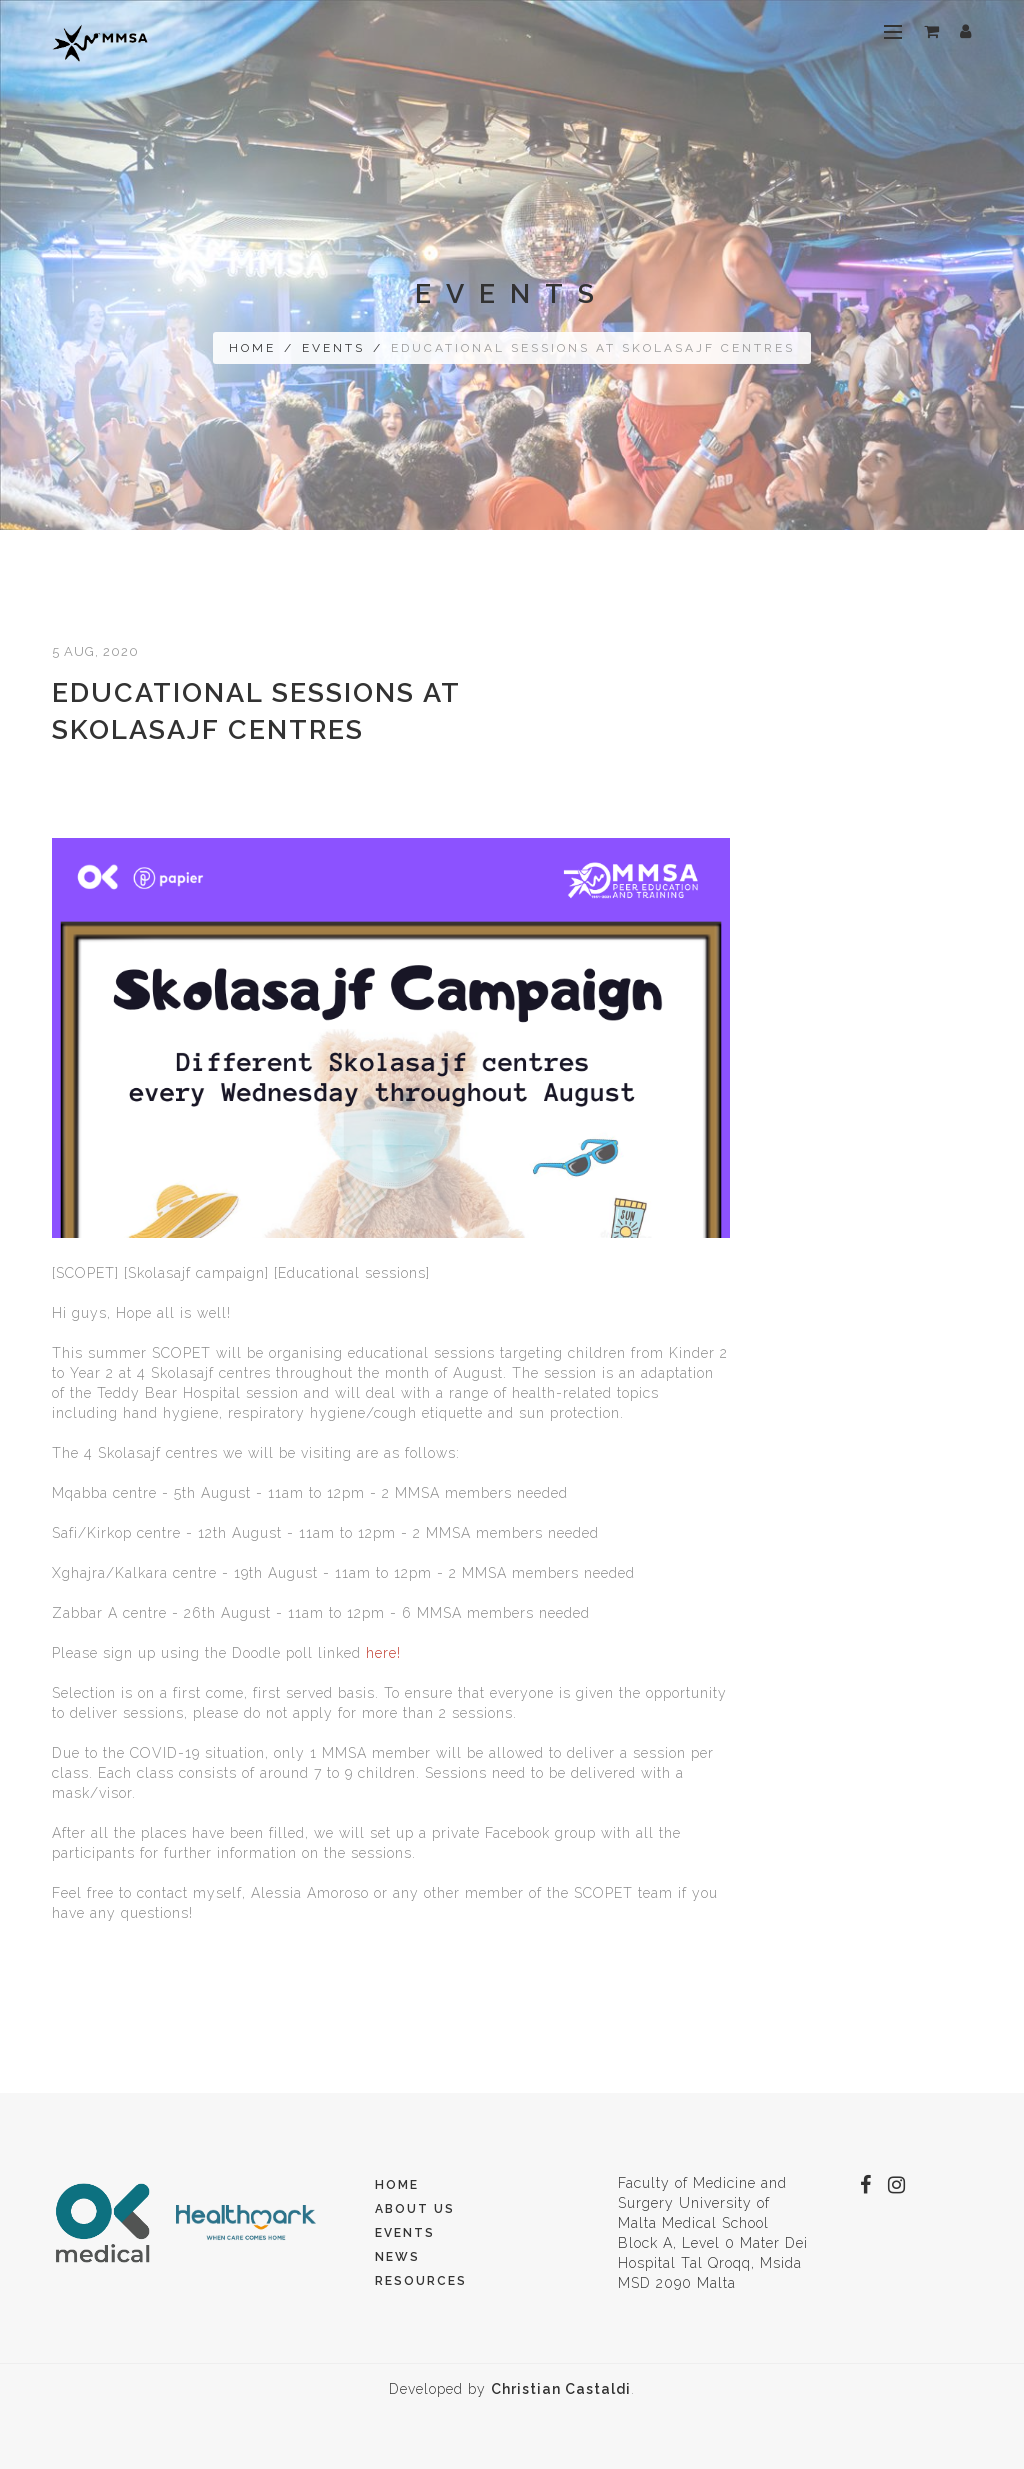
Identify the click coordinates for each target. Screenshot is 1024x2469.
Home (252, 348)
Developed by (510, 2389)
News (397, 2257)
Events (333, 348)
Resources (421, 2281)
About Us (415, 2209)
